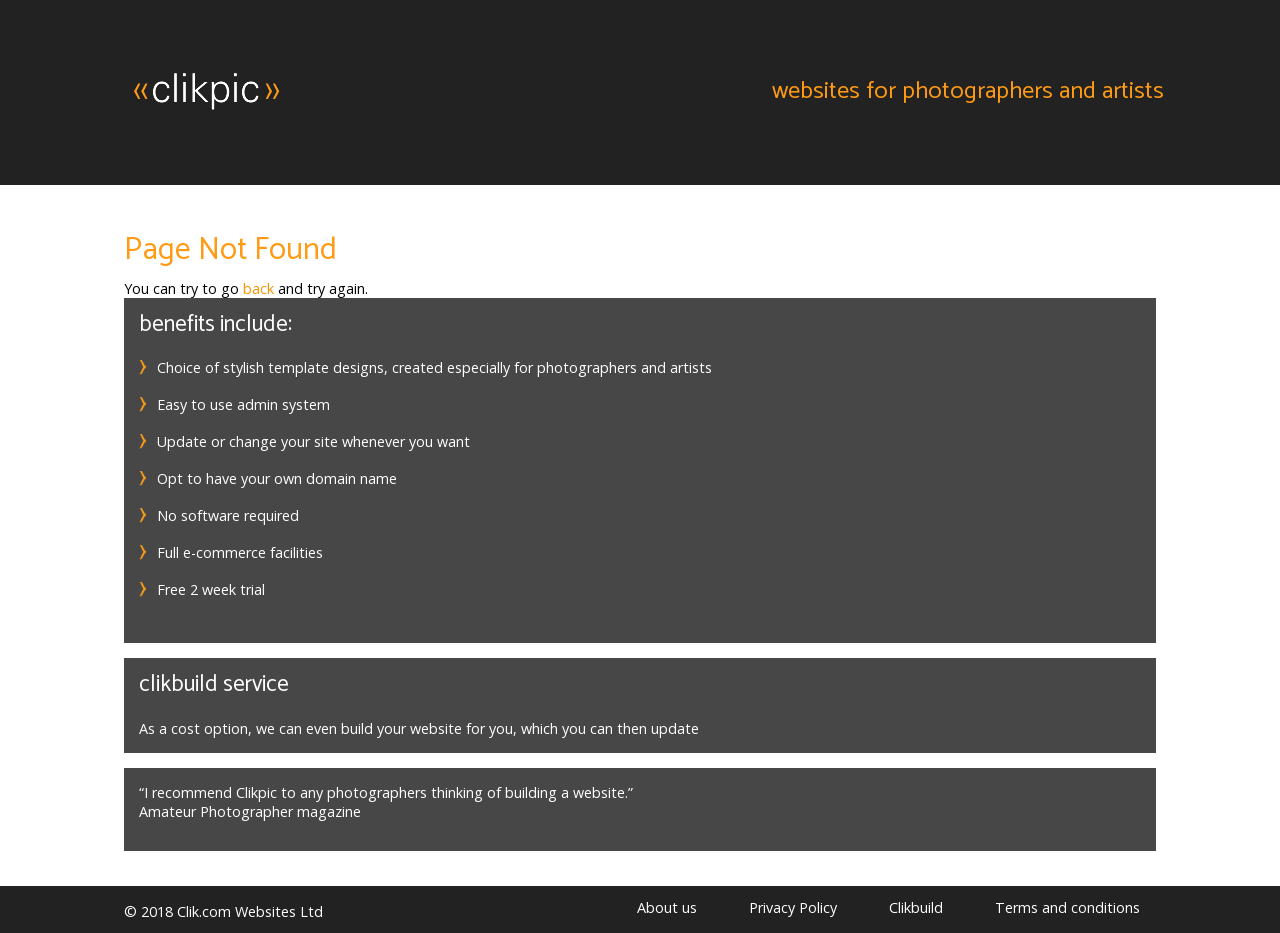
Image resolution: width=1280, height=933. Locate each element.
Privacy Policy (793, 907)
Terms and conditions (1067, 907)
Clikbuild (916, 907)
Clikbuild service (214, 684)
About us (667, 907)
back (258, 288)
